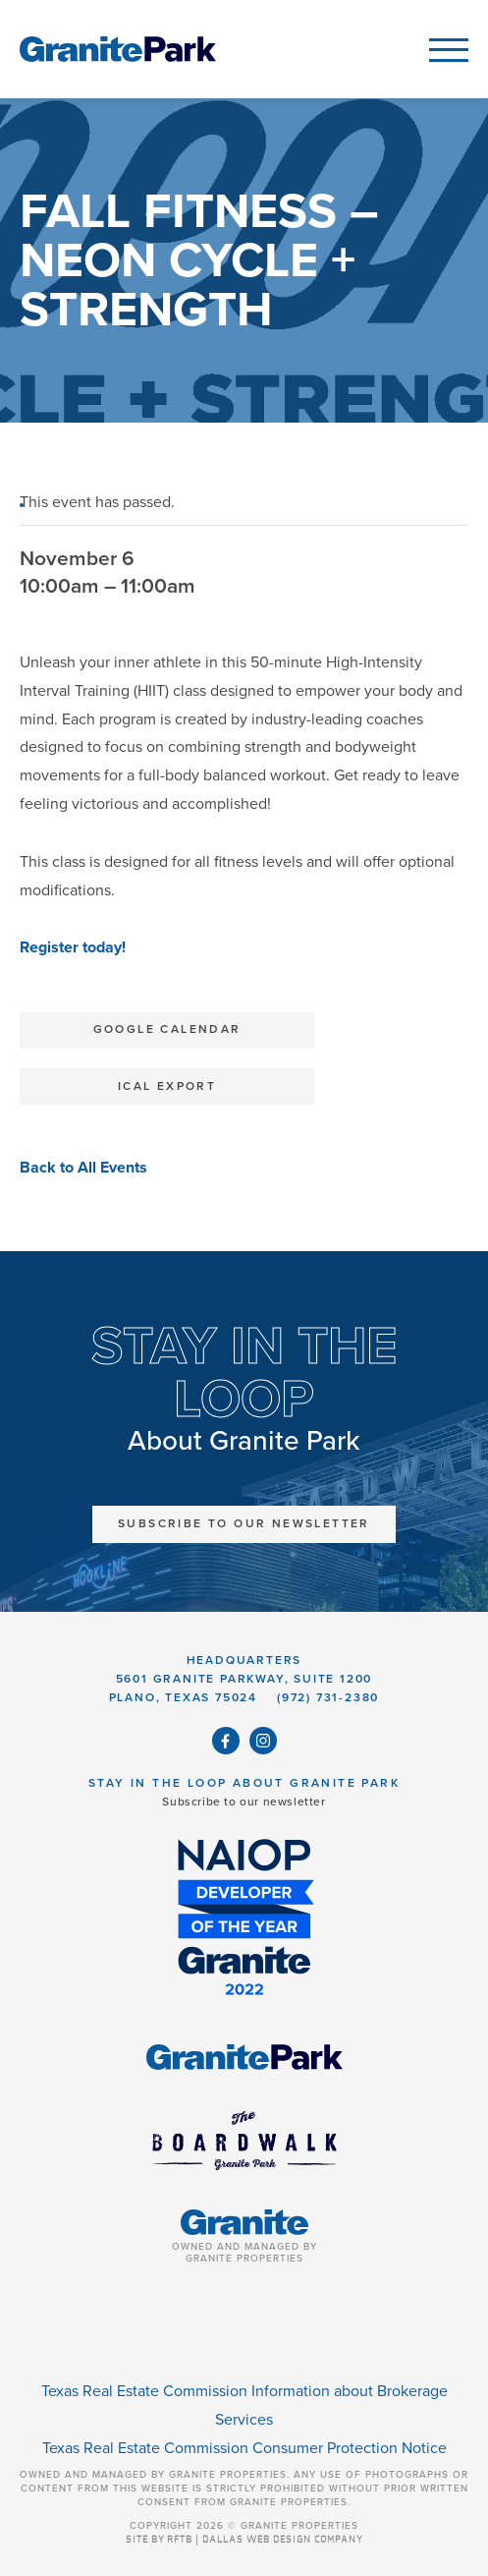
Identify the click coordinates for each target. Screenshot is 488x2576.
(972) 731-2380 (328, 1697)
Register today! (75, 947)
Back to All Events (83, 1167)
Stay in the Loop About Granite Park (244, 1783)
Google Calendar (167, 1029)
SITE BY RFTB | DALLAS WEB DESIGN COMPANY (244, 2540)
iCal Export (167, 1086)
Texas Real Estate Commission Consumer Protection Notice (244, 2448)
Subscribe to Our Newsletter (244, 1523)
